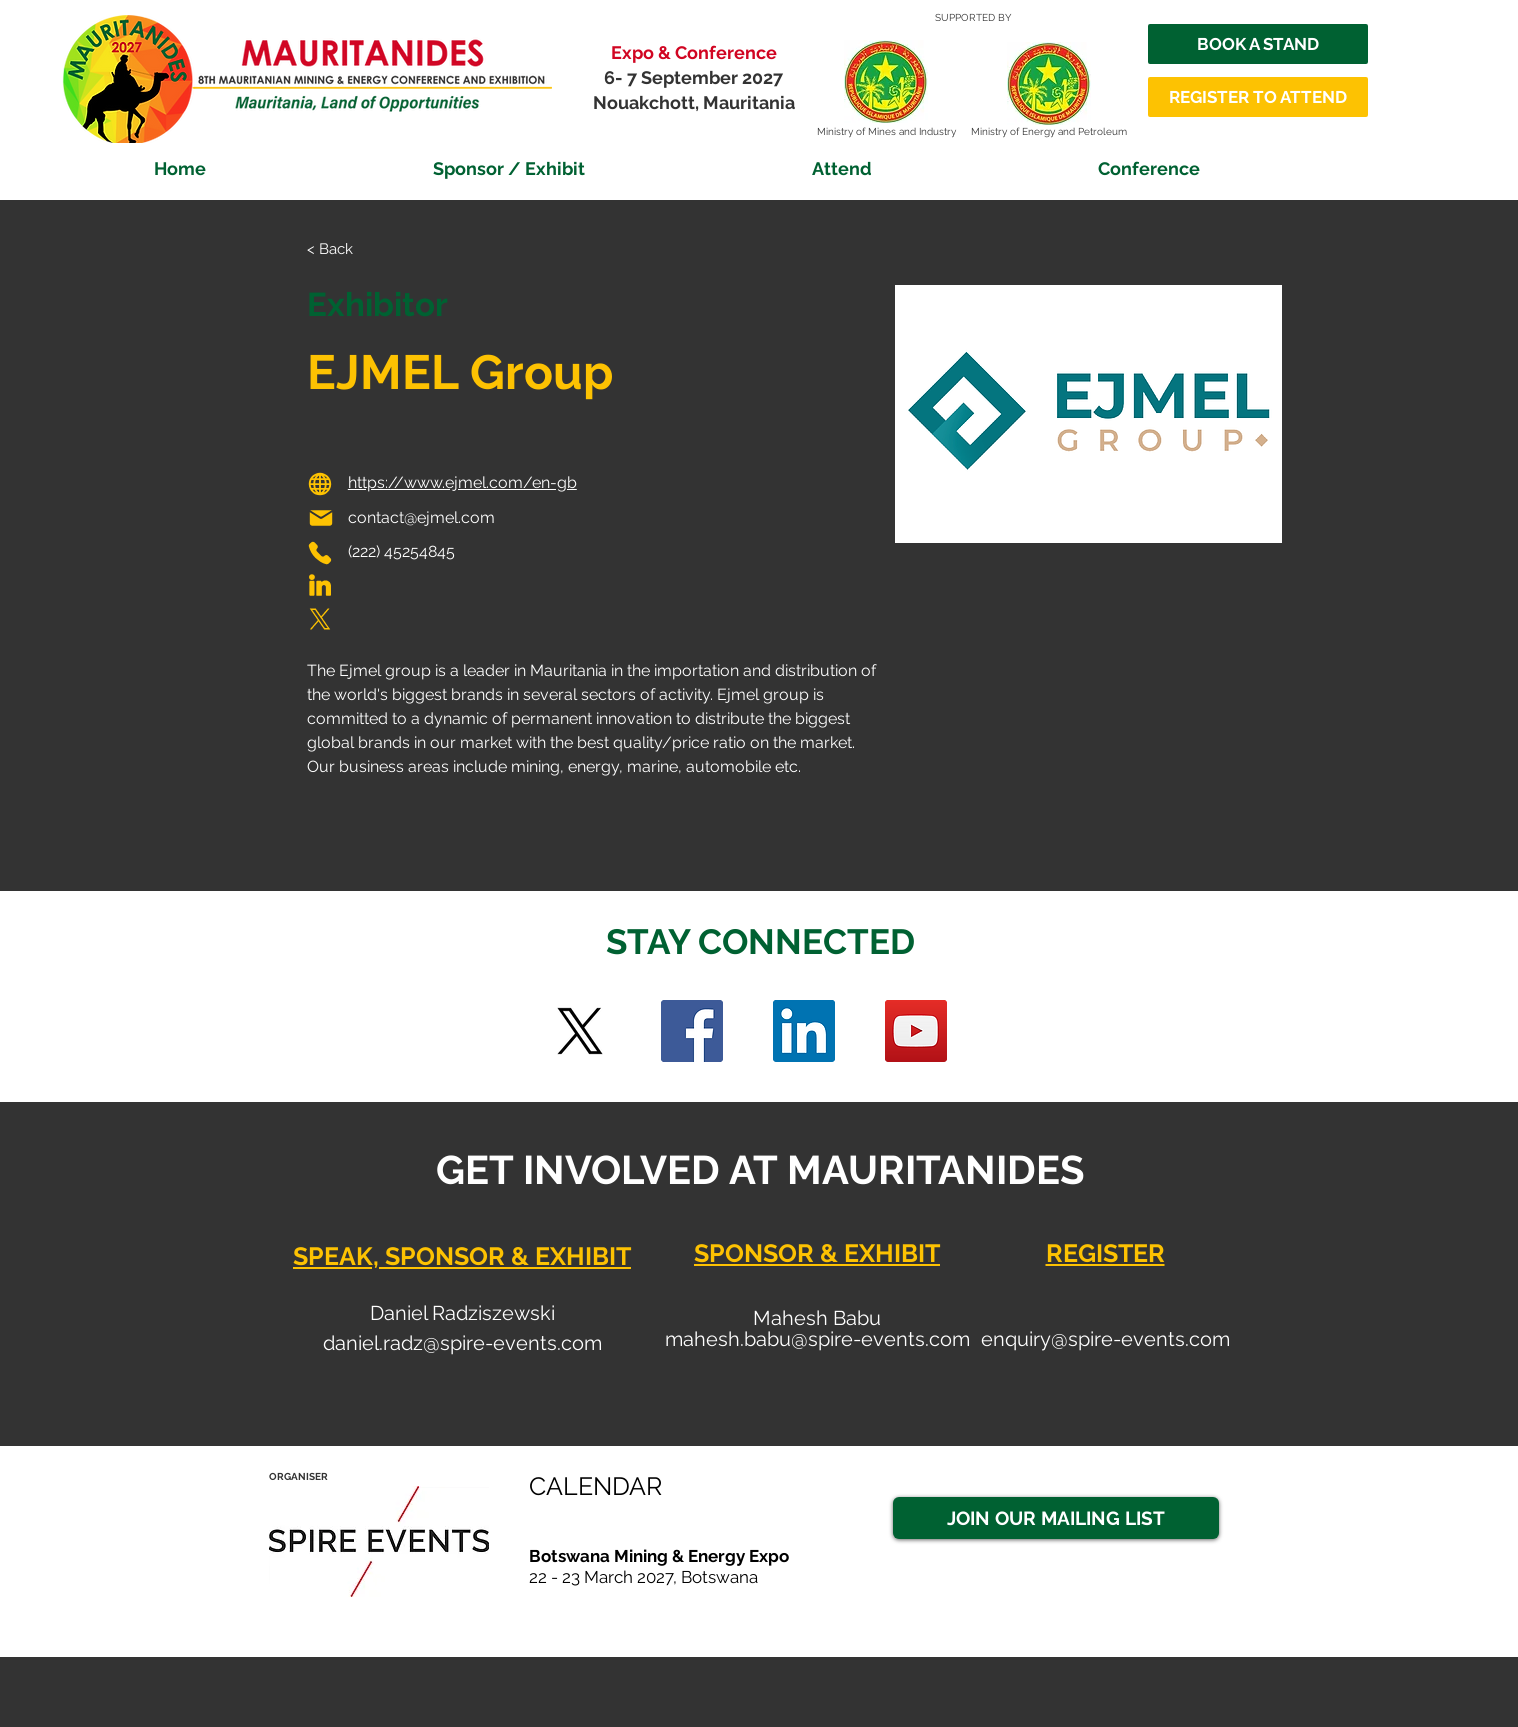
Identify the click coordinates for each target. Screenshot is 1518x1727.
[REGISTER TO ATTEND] (1258, 97)
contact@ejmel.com (421, 517)
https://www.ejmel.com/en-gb (462, 482)
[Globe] (320, 484)
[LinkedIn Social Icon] (804, 1031)
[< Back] (346, 249)
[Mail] (321, 518)
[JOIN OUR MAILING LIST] (1056, 1518)
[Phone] (320, 553)
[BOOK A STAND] (1258, 44)
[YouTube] (916, 1031)
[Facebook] (692, 1031)
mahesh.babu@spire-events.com (817, 1339)
